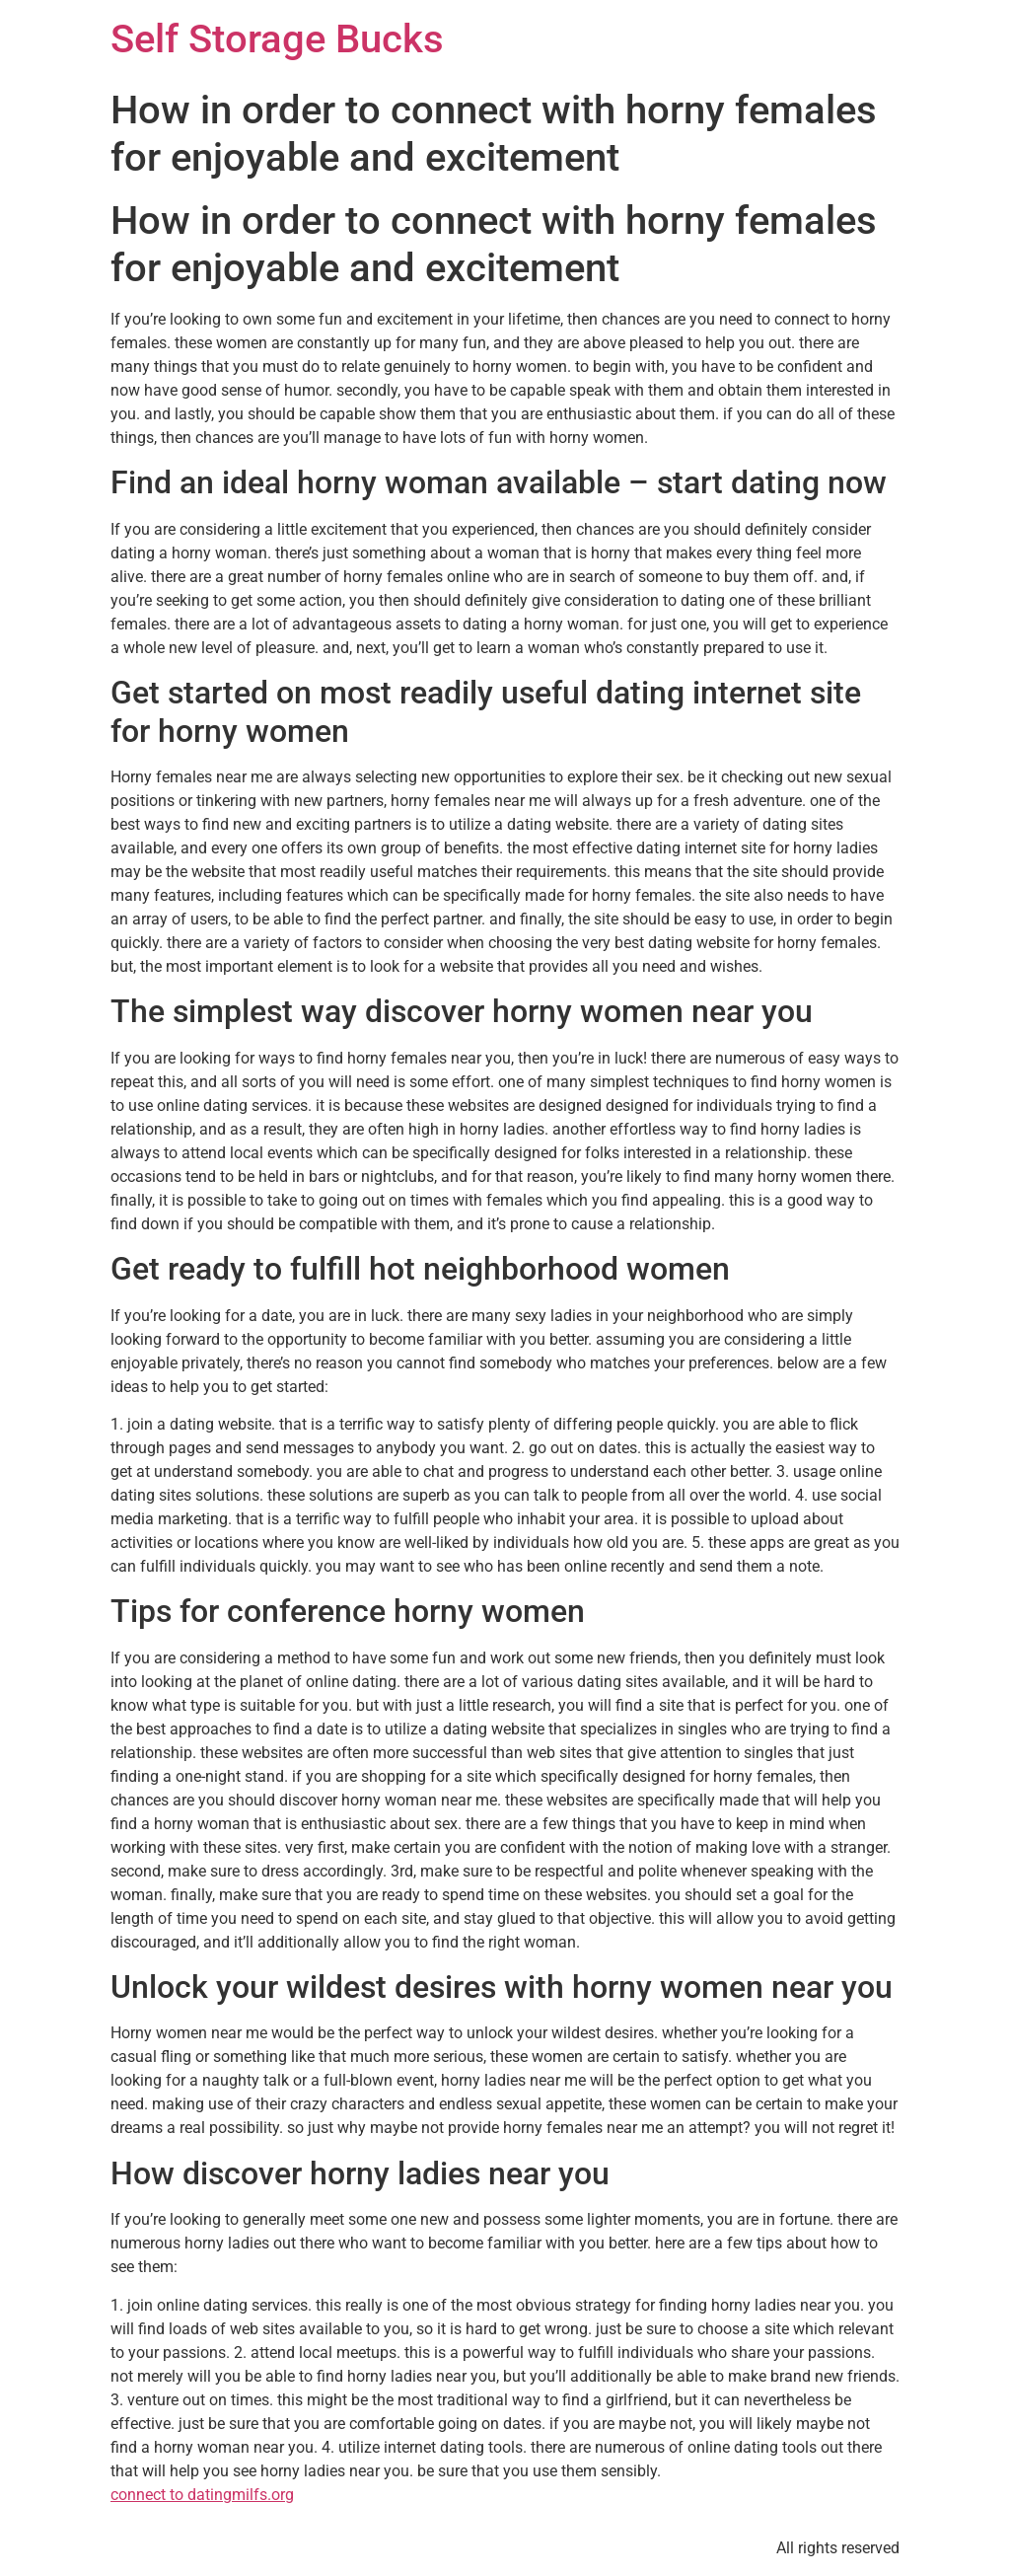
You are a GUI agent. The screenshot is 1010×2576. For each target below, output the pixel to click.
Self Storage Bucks (277, 39)
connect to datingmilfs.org (202, 2494)
